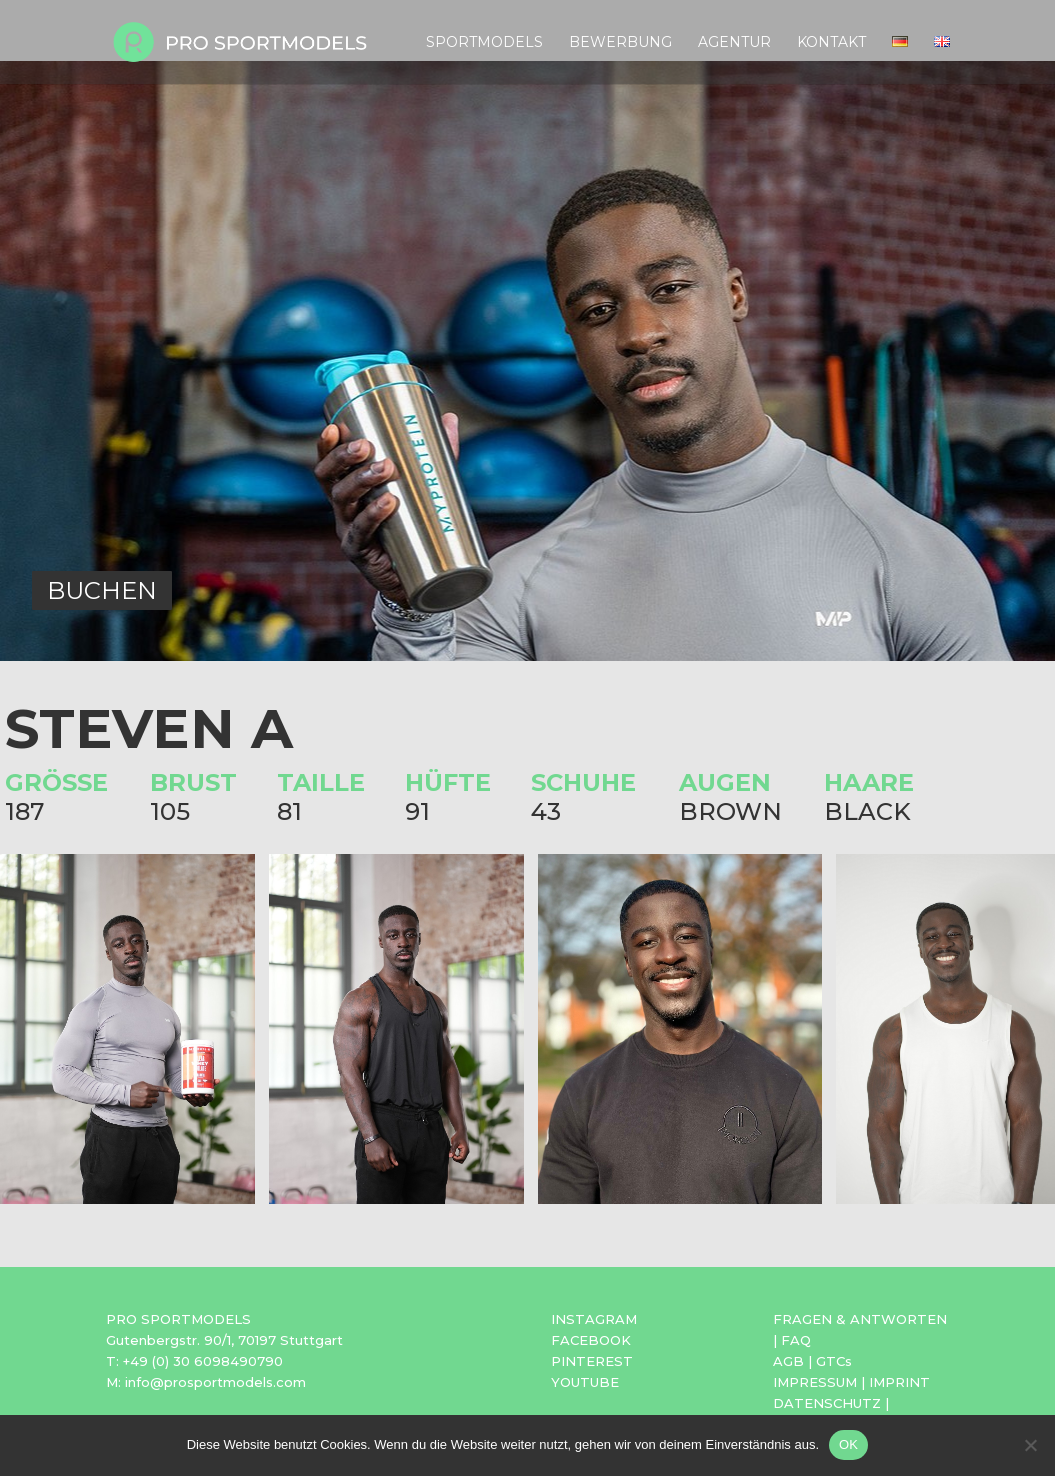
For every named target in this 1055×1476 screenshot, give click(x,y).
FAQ (796, 1340)
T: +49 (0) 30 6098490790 (194, 1361)
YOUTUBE (585, 1382)
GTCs (834, 1361)
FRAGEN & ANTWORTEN (860, 1319)
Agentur (734, 43)
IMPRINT (899, 1382)
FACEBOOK (591, 1340)
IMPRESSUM (815, 1382)
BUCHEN (102, 590)
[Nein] (1030, 1445)
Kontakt (831, 43)
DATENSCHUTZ (827, 1403)
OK (848, 1444)
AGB (788, 1361)
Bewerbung (620, 43)
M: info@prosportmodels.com (206, 1382)
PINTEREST (592, 1361)
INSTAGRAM (594, 1319)
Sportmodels (484, 43)
